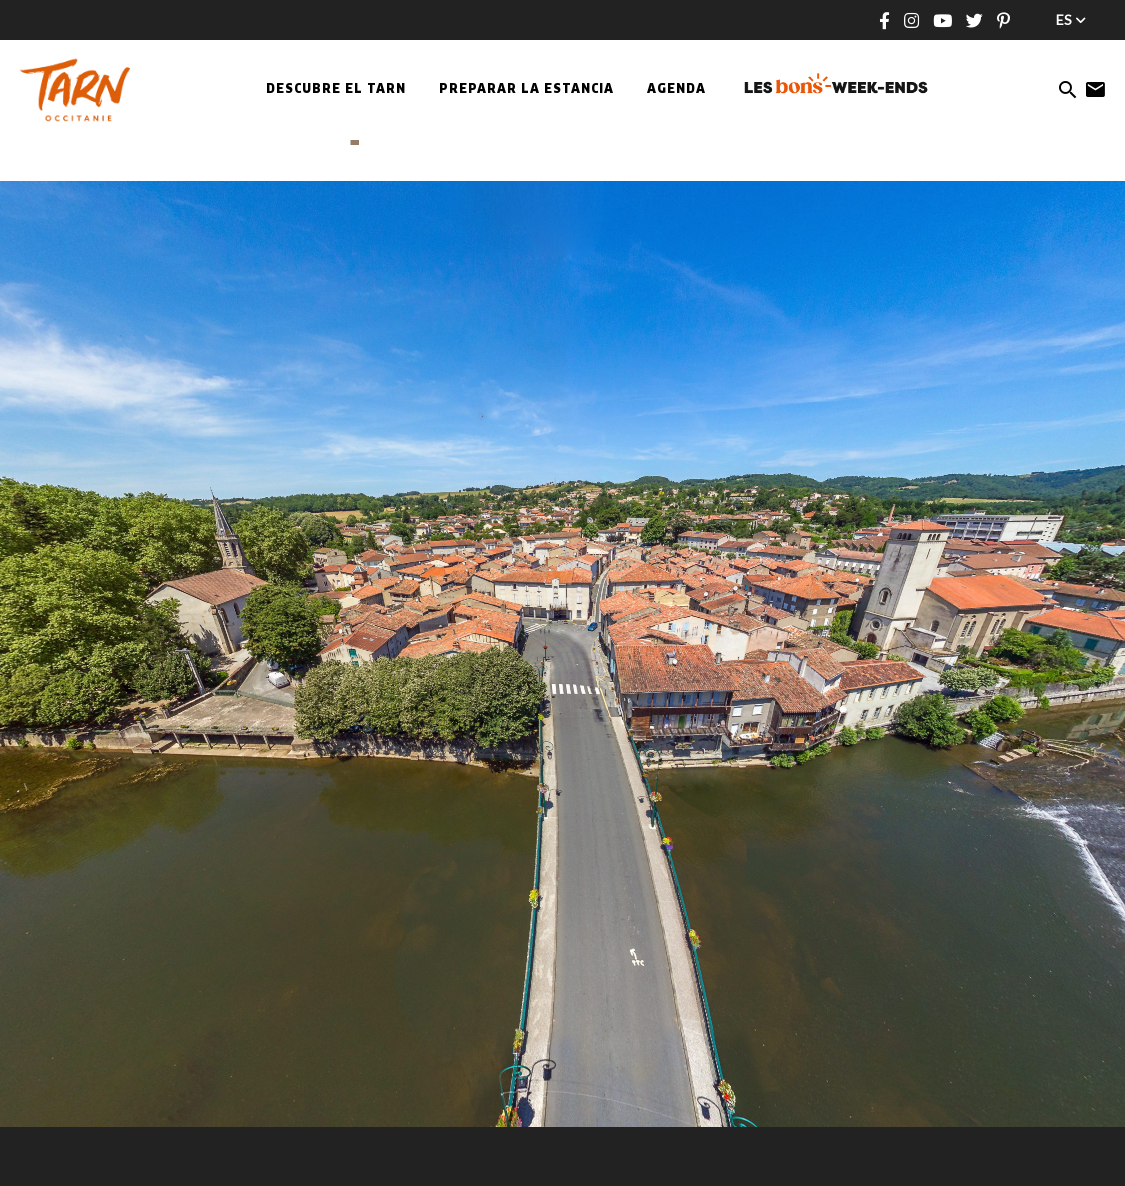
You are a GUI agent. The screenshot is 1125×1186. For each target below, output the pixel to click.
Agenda (676, 90)
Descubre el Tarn (336, 90)
